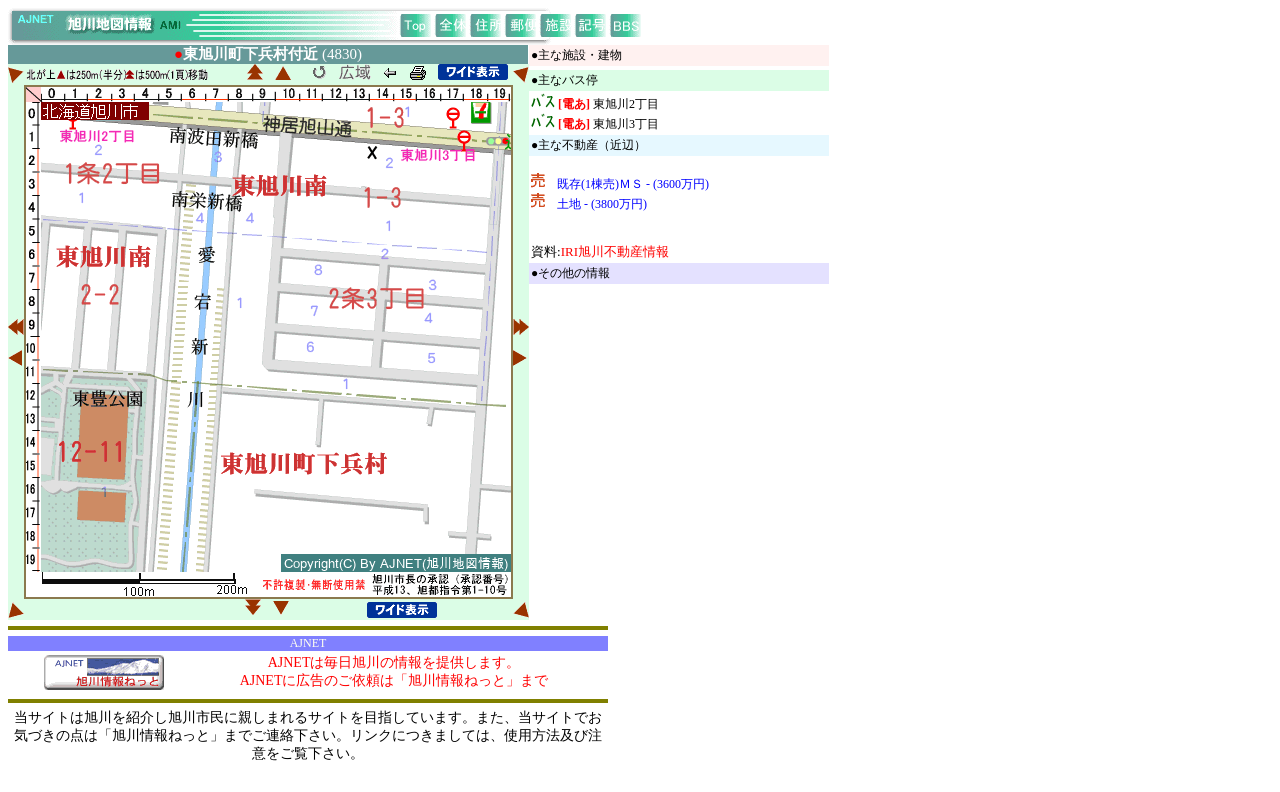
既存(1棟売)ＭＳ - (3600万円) (633, 184)
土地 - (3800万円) (602, 204)
